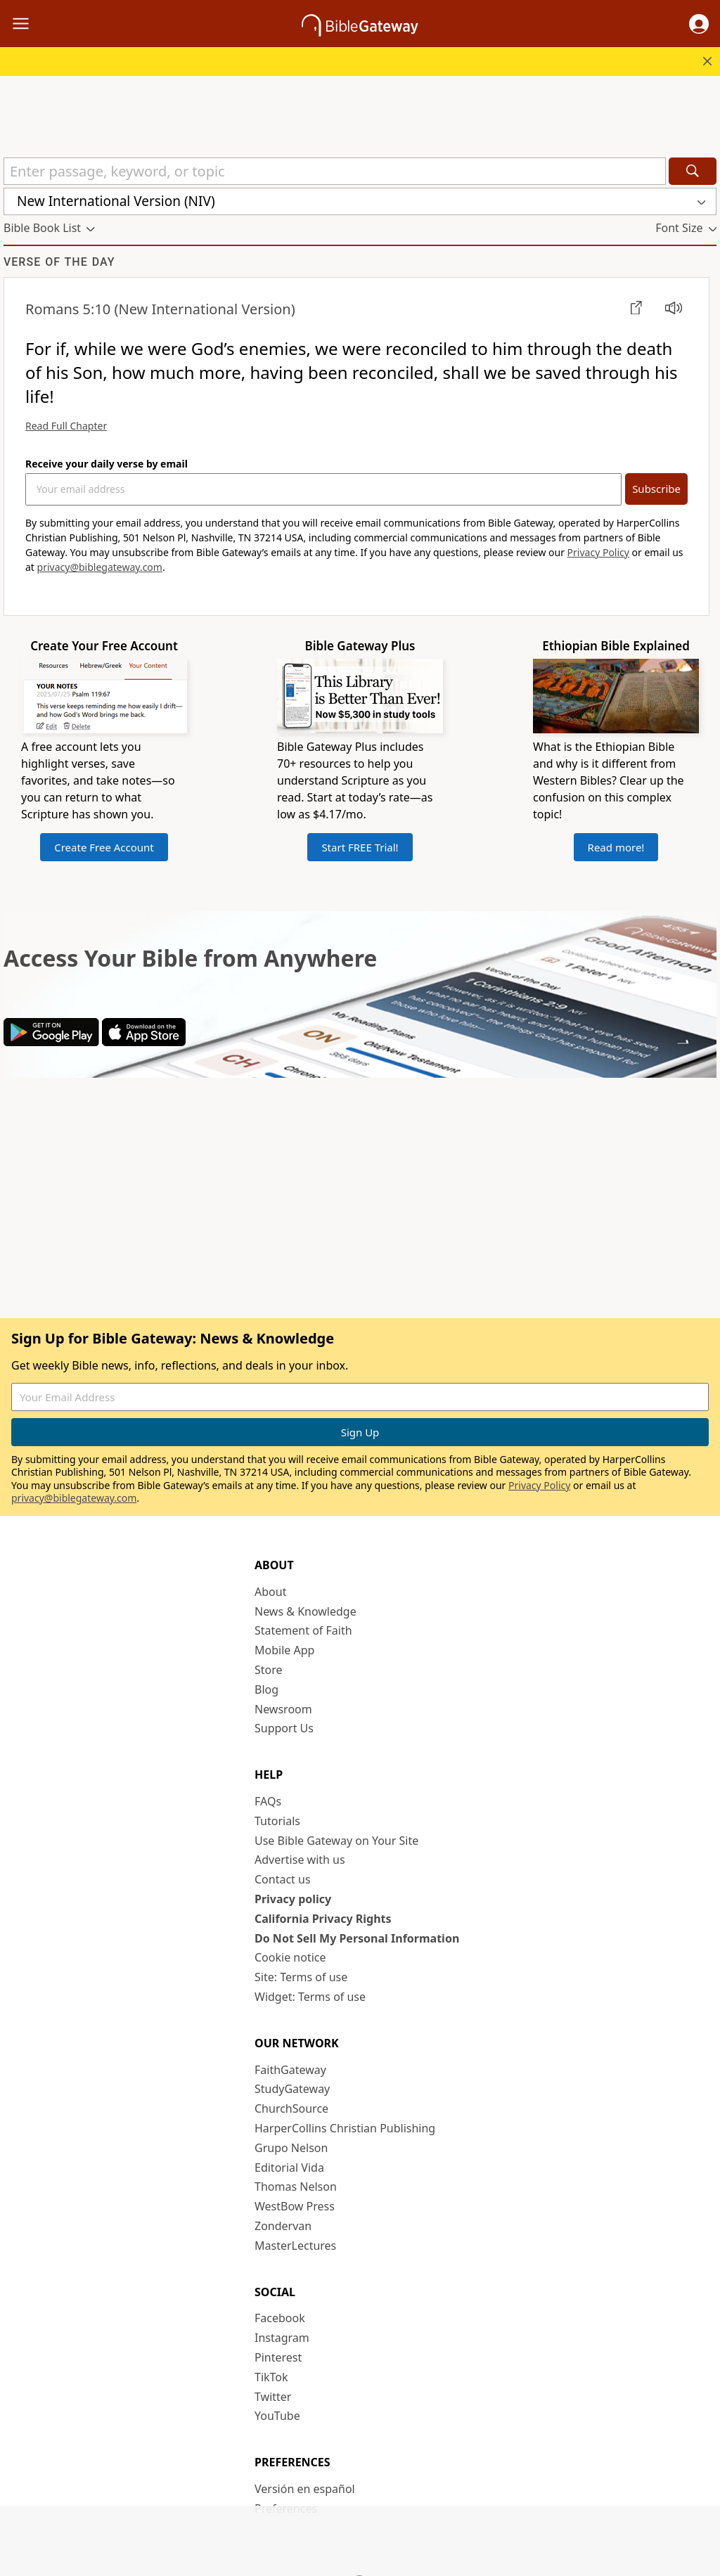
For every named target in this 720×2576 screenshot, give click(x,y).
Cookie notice (290, 1957)
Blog (266, 1689)
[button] (699, 24)
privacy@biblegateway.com (99, 567)
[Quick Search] (335, 171)
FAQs (268, 1801)
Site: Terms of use (301, 1977)
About (270, 1591)
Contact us (283, 1879)
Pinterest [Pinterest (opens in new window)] (278, 2357)
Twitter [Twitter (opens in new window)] (273, 2396)
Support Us (284, 1728)
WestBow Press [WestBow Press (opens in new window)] (295, 2206)
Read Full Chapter (66, 425)
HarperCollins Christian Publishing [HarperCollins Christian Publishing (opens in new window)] (345, 2128)
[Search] (692, 171)
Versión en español (305, 2489)
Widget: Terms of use (310, 1996)
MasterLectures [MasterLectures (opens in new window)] (295, 2245)
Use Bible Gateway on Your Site (336, 1840)
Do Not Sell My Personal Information (357, 1938)
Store (269, 1669)
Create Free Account (104, 847)
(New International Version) (160, 309)
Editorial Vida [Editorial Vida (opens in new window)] (289, 2167)
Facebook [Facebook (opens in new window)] (280, 2318)
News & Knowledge (305, 1611)
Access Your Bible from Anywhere (190, 958)
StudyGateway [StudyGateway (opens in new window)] (292, 2089)
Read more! (616, 847)
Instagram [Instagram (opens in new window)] (282, 2337)
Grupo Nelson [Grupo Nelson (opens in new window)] (291, 2148)
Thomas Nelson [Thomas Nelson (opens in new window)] (296, 2186)
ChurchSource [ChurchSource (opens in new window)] (291, 2108)
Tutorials (277, 1821)
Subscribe (656, 489)
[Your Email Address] (323, 489)
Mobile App (284, 1650)
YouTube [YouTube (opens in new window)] (277, 2415)
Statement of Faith (303, 1630)
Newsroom (283, 1709)
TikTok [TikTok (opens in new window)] (271, 2377)
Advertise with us (300, 1859)
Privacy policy (293, 1899)
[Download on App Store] (144, 1042)
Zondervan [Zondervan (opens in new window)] (283, 2226)
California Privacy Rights (323, 1918)
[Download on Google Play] (51, 1042)
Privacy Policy (598, 552)
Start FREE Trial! (359, 847)
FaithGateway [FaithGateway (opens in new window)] (290, 2070)
